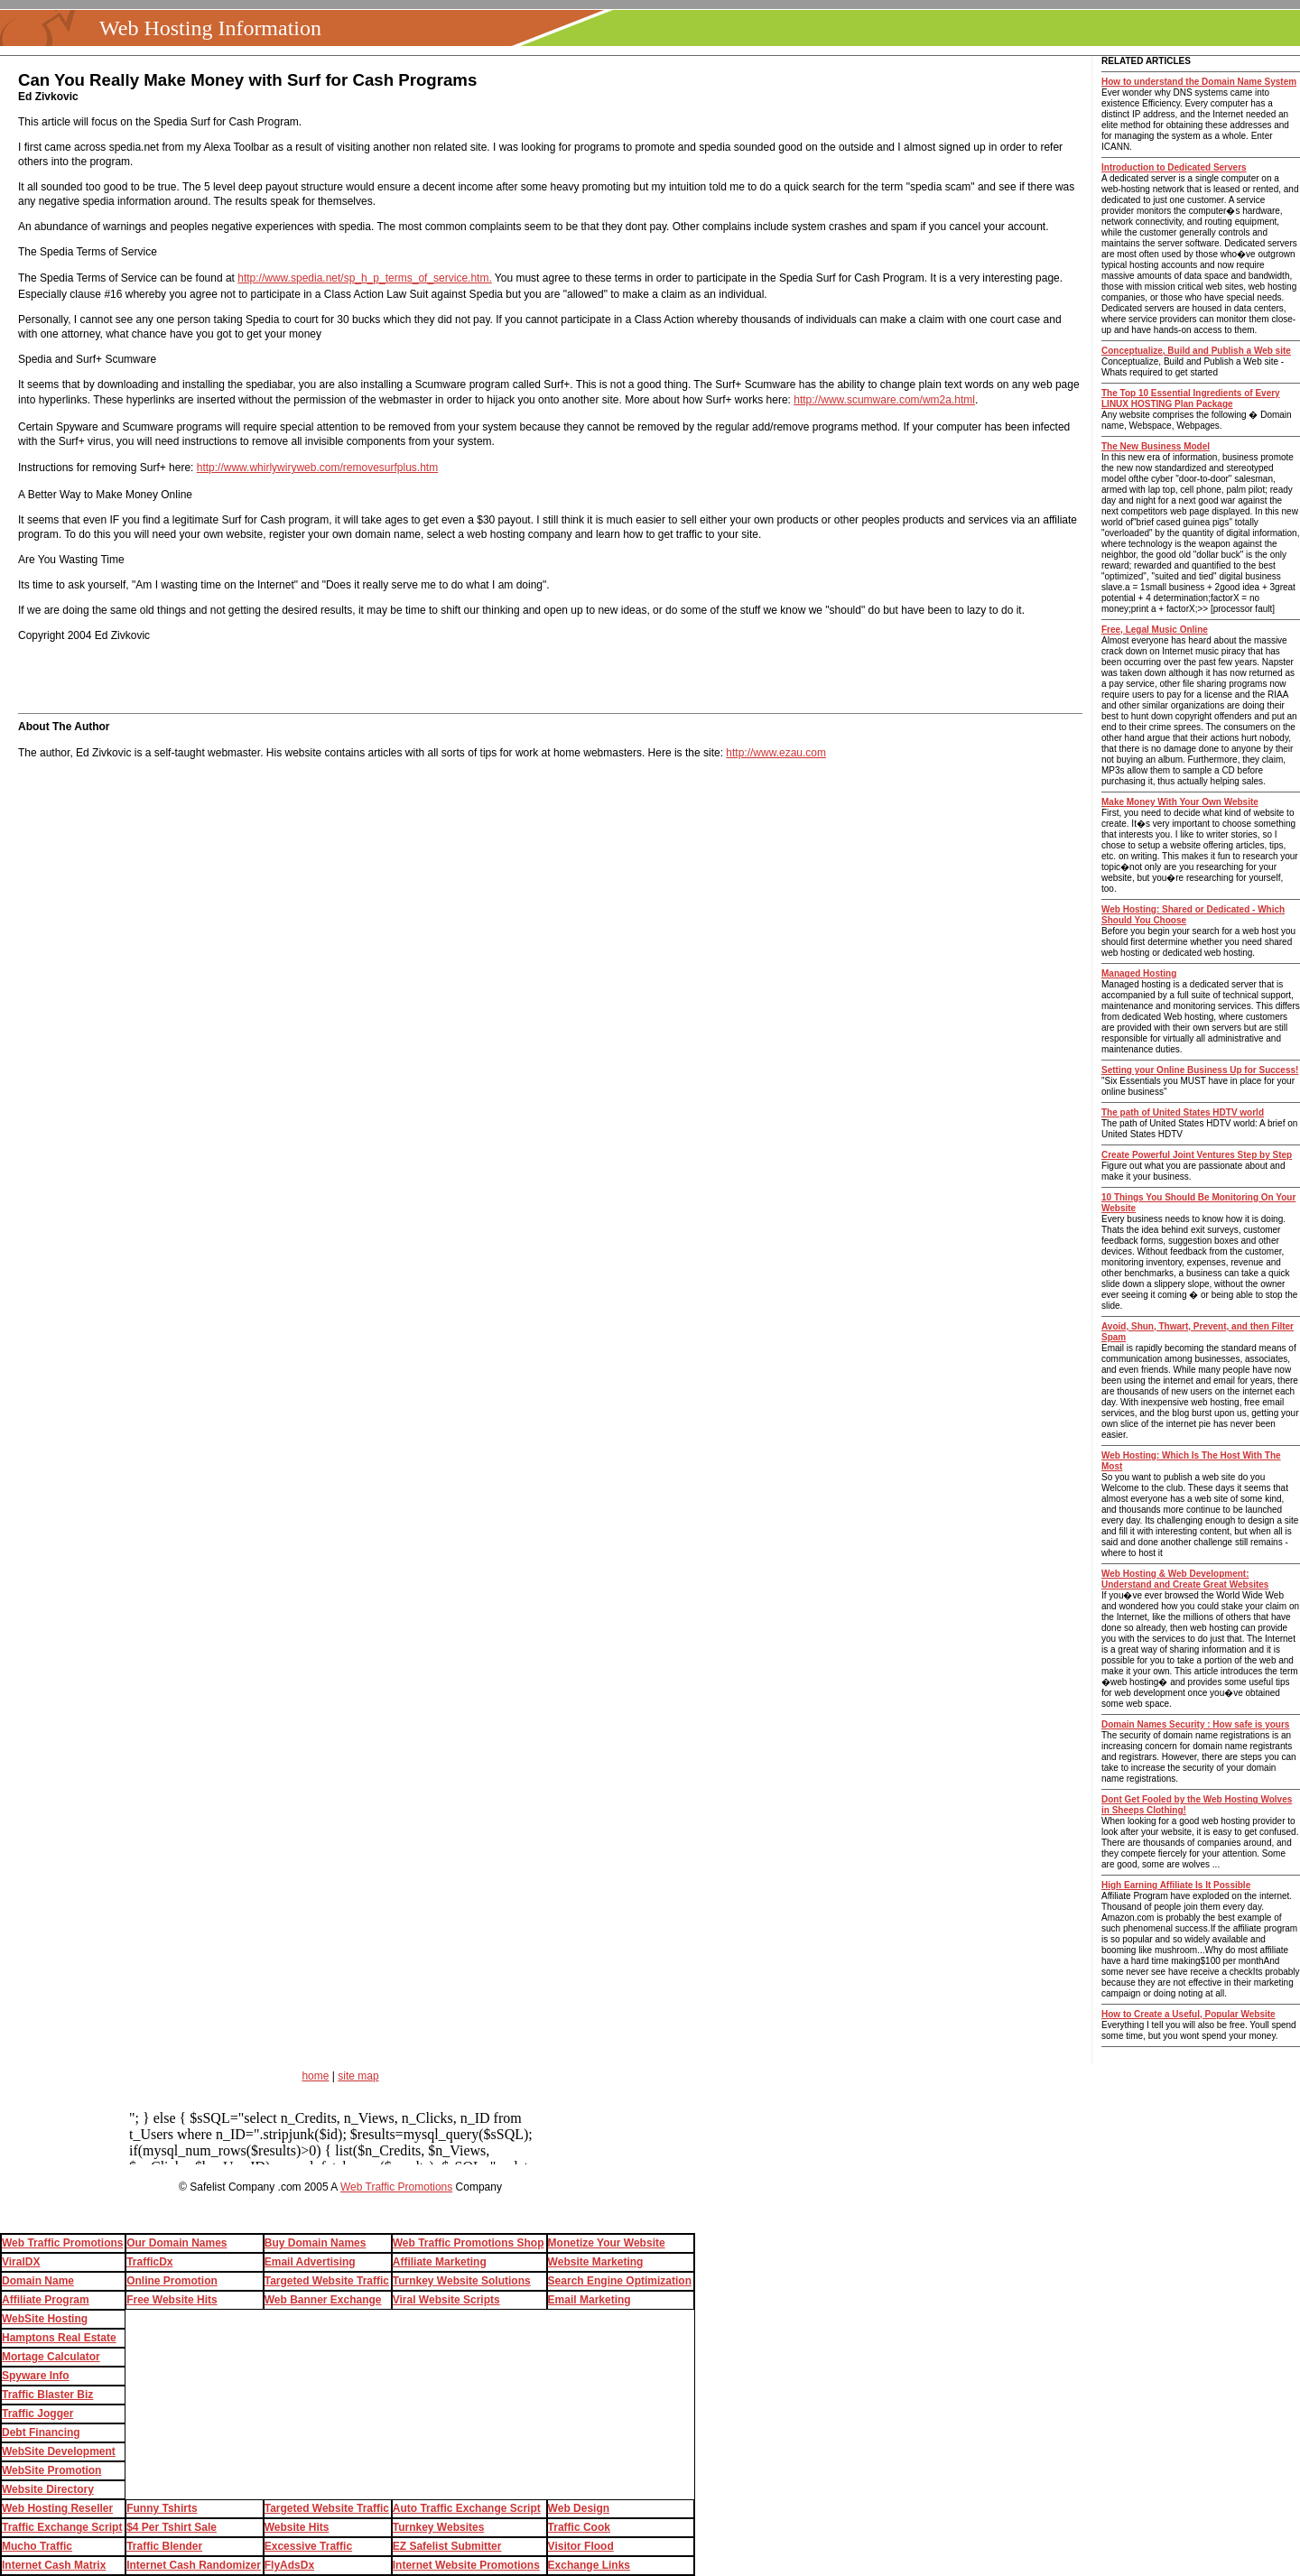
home (315, 2076)
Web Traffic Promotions (396, 2187)
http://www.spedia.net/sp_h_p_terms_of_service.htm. (364, 278)
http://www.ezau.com (776, 752)
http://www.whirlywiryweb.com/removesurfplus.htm (317, 467)
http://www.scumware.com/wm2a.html (884, 400)
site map (358, 2076)
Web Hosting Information (210, 28)
